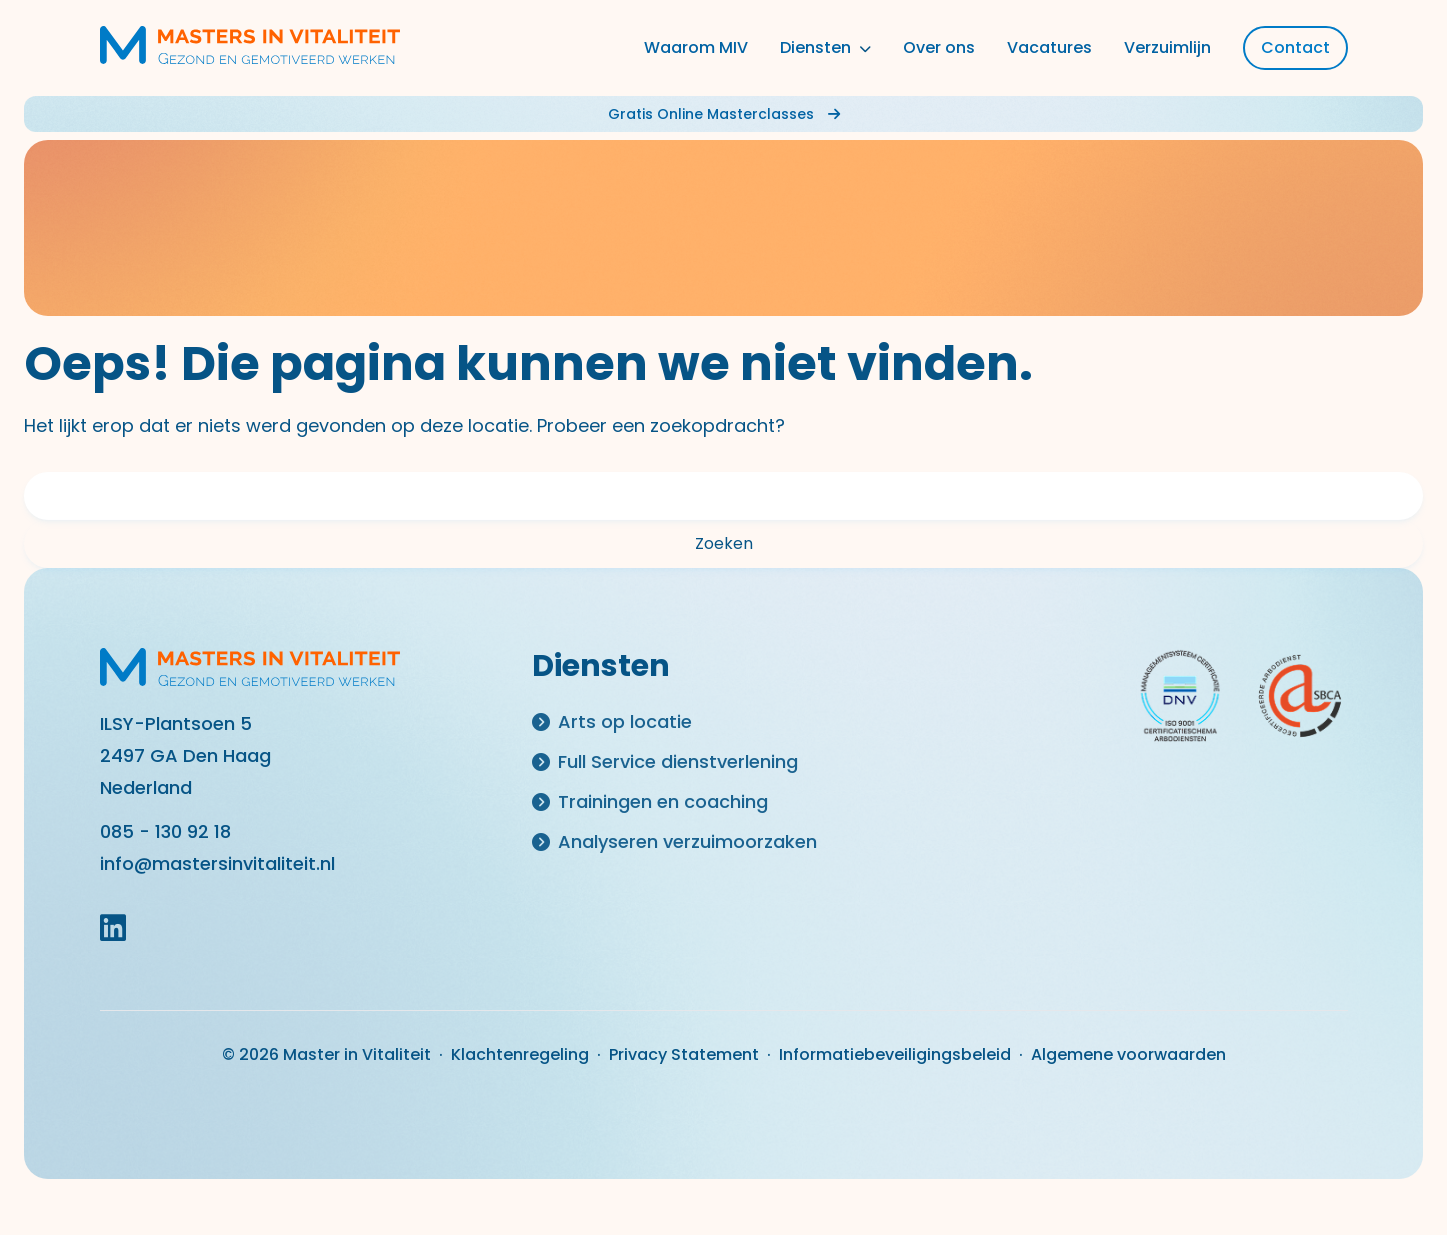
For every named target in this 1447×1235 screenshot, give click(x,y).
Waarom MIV (696, 47)
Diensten (815, 47)
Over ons (939, 47)
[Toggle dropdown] (863, 48)
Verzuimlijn (1167, 47)
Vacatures (1049, 47)
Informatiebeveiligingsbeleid (895, 1054)
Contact (1295, 47)
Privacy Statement (684, 1054)
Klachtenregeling (520, 1054)
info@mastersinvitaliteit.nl (217, 863)
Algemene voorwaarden (1128, 1054)
